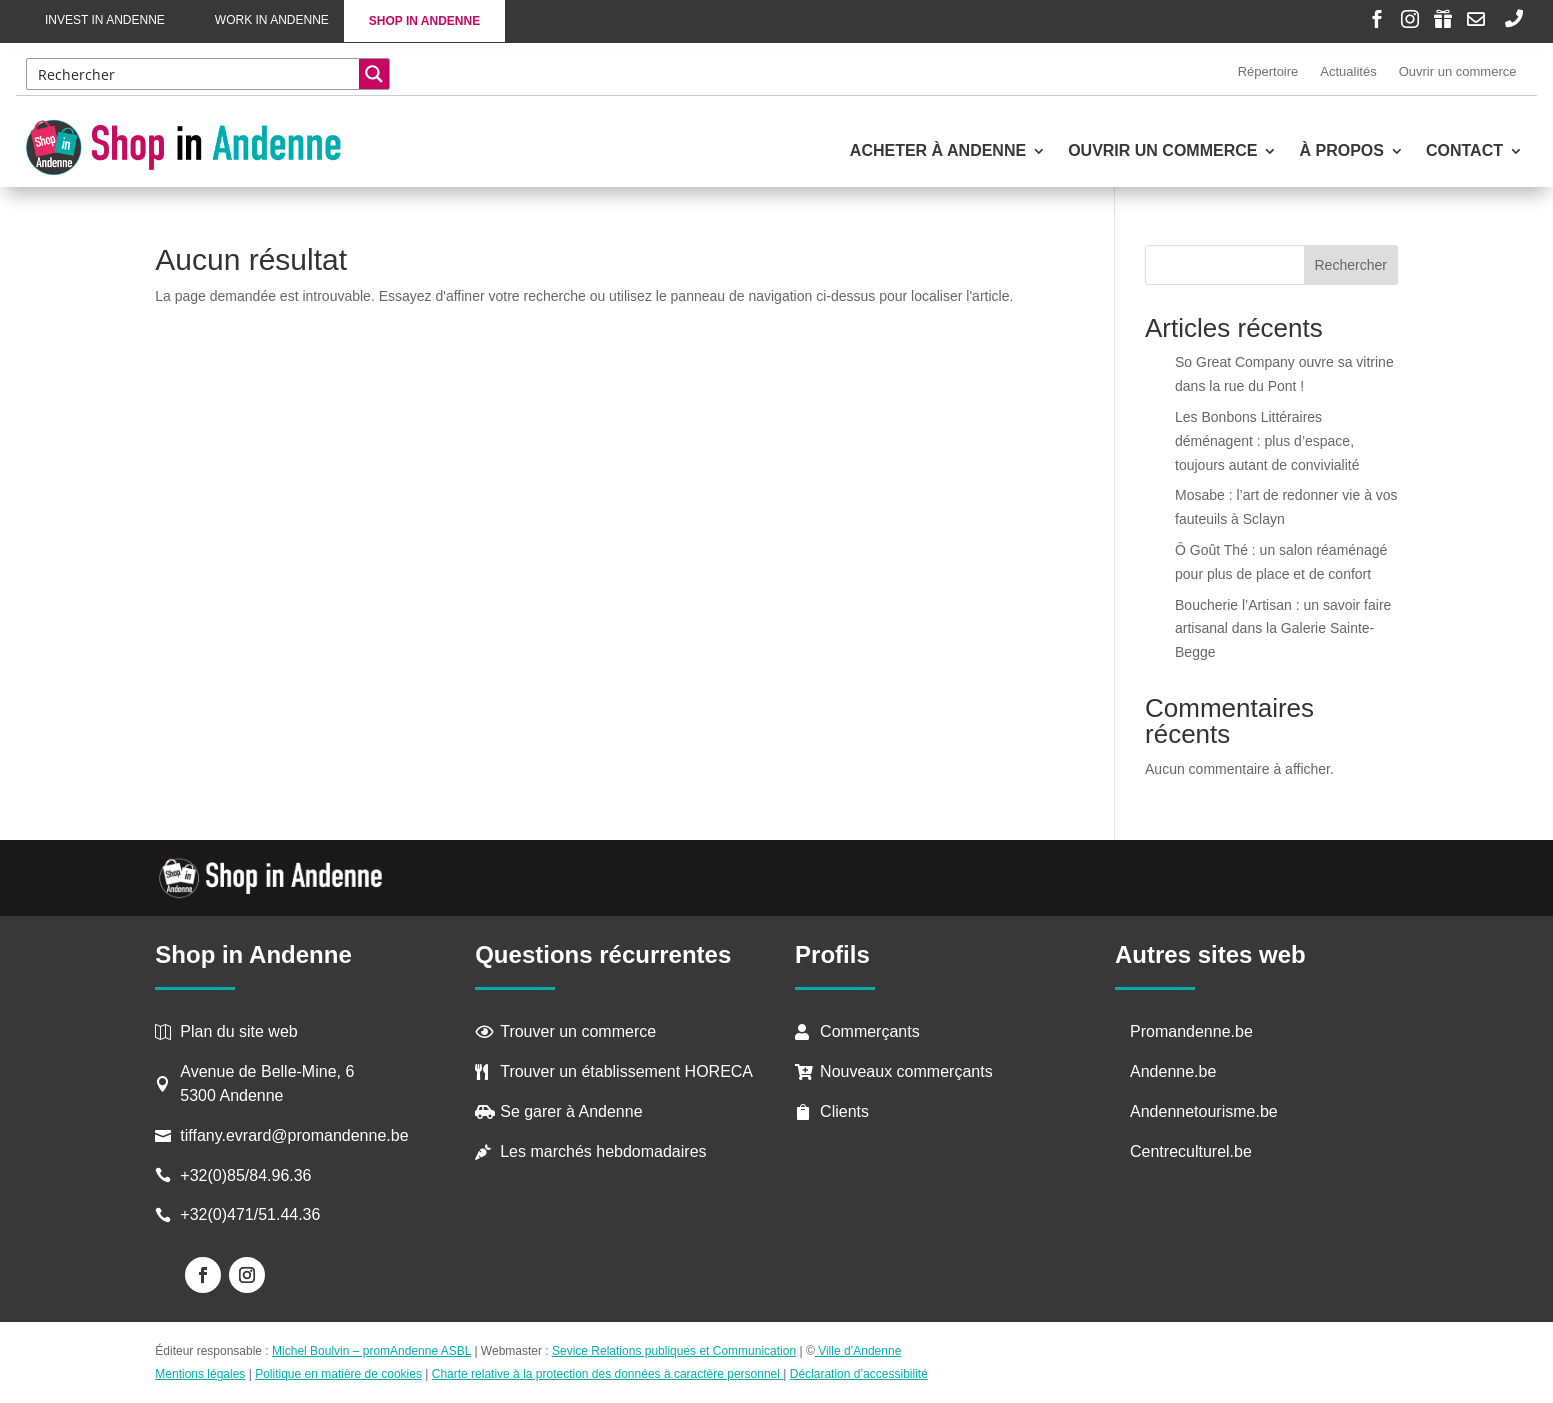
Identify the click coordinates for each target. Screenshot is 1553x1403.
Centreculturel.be (1191, 1151)
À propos (1341, 151)
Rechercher (1351, 265)
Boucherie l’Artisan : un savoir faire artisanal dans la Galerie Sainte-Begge (1283, 629)
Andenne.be (1173, 1071)
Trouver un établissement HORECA (626, 1071)
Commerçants (870, 1031)
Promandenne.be (1191, 1031)
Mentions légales (200, 1374)
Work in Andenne (272, 20)
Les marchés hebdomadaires (603, 1151)
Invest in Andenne (105, 20)
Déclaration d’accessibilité (859, 1374)
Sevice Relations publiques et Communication (674, 1351)
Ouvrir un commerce (1458, 71)
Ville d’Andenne (858, 1351)
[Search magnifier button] (374, 74)
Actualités (1348, 71)
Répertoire (1268, 71)
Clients (844, 1111)
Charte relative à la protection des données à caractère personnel (608, 1374)
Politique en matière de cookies (338, 1374)
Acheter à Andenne (938, 151)
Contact (1464, 151)
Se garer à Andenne (571, 1111)
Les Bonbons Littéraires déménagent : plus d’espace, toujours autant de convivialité (1267, 441)
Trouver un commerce (578, 1031)
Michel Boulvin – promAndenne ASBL (371, 1351)
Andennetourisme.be (1204, 1111)
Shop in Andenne (424, 21)
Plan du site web (238, 1031)
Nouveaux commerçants (906, 1071)
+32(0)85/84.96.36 (245, 1175)
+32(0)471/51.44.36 (252, 1214)
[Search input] (194, 74)
